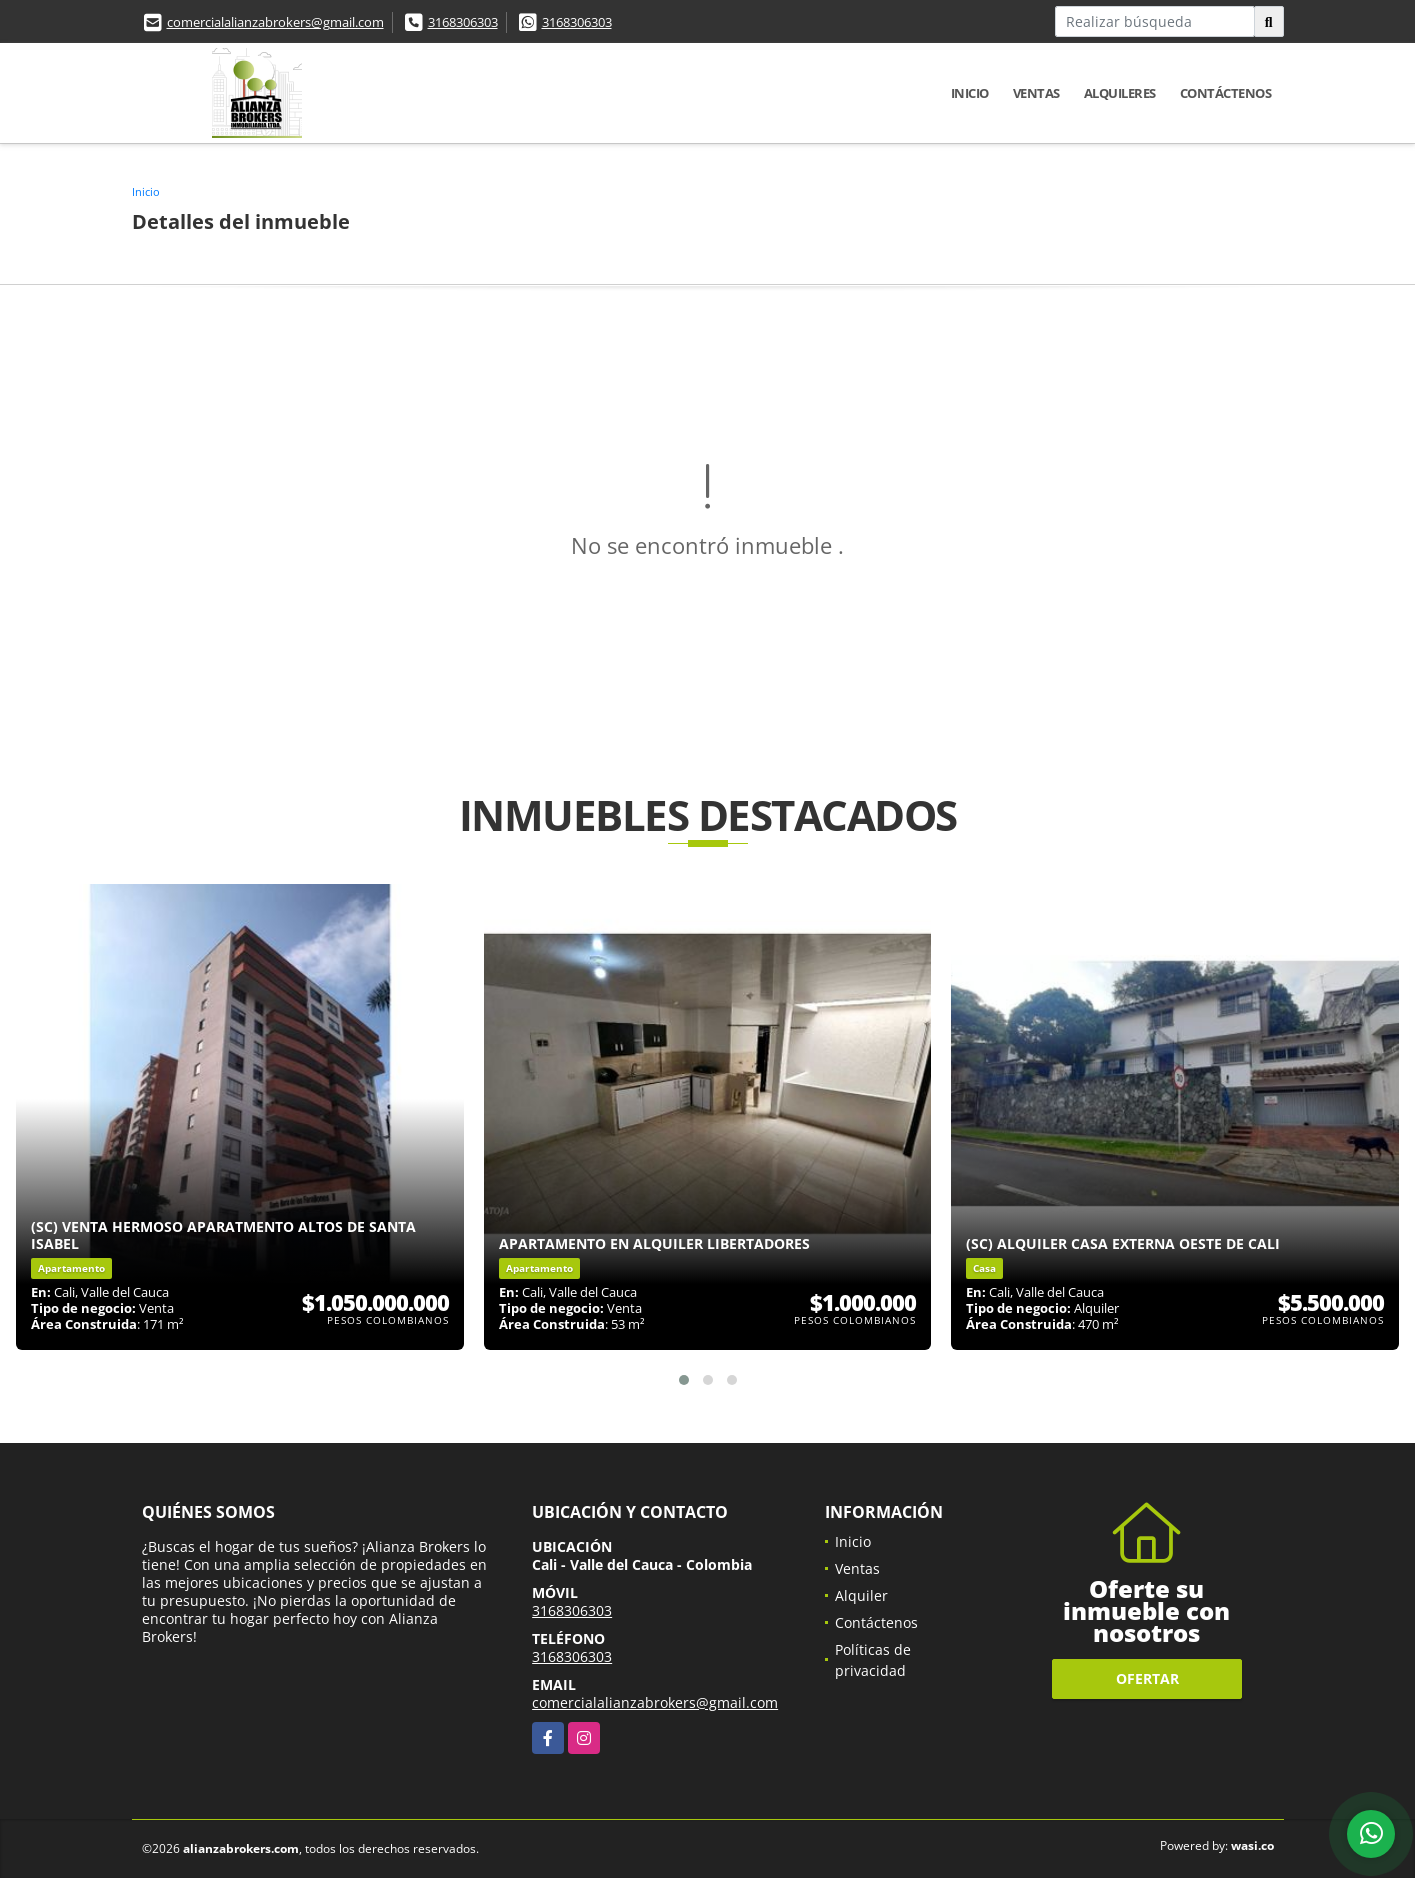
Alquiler (861, 1595)
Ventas (1036, 93)
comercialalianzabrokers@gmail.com (275, 22)
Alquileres (1120, 93)
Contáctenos (1226, 93)
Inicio (970, 93)
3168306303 (463, 22)
